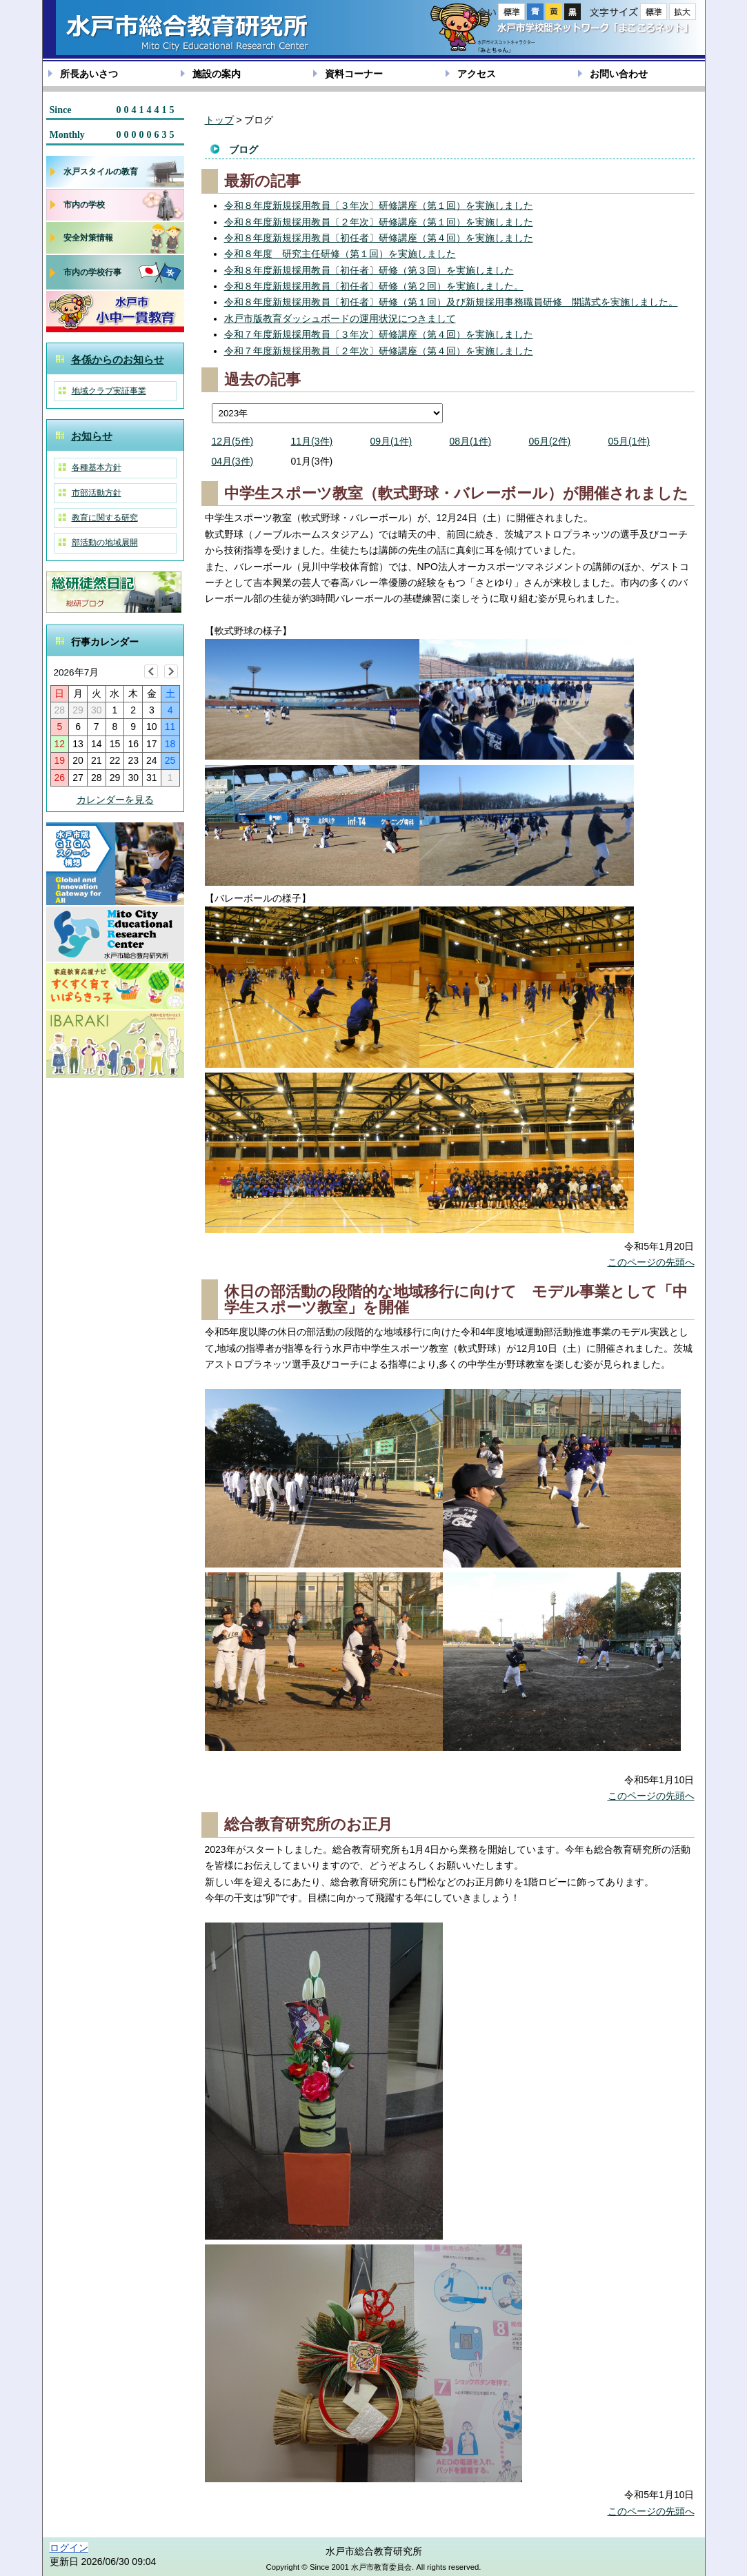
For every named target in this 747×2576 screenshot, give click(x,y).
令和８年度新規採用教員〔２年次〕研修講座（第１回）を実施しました (378, 221)
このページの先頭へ (651, 1262)
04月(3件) (233, 461)
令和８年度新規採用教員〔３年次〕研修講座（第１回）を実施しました (378, 205)
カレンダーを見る (115, 799)
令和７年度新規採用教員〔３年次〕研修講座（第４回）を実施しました (378, 334)
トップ (219, 119)
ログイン (69, 2547)
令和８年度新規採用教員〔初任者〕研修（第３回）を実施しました (369, 270)
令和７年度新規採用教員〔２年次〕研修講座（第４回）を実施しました (378, 350)
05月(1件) (629, 441)
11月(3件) (312, 441)
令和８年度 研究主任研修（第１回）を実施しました (340, 253)
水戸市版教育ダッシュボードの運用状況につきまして (340, 318)
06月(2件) (550, 441)
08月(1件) (471, 441)
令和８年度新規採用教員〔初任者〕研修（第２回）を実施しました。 (374, 286)
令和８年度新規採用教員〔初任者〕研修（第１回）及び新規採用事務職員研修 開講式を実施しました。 (451, 301)
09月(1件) (391, 441)
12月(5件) (233, 441)
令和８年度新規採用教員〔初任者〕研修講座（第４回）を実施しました (378, 237)
